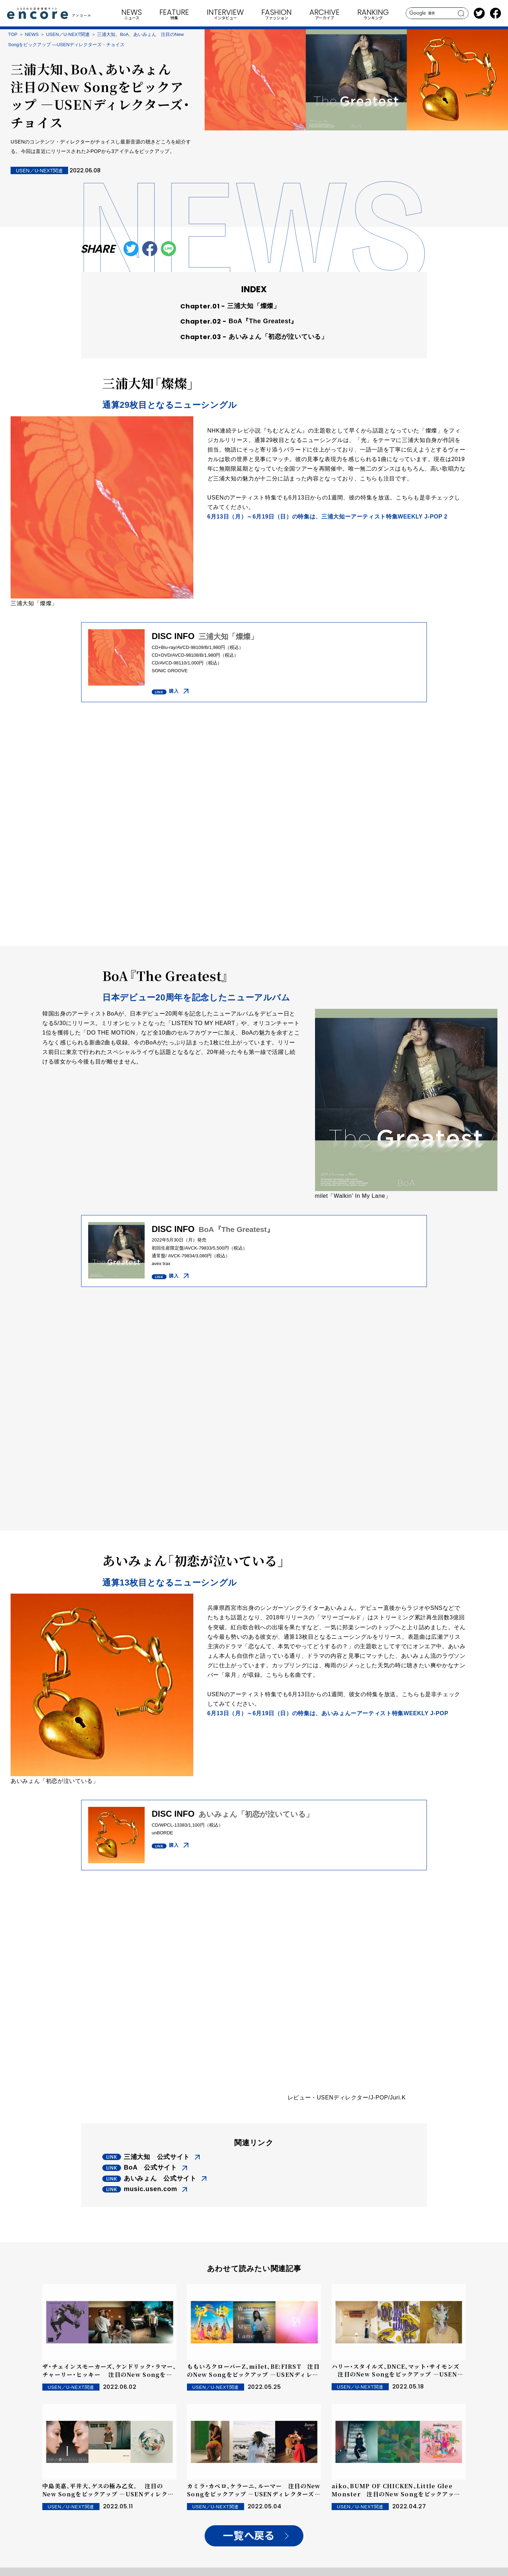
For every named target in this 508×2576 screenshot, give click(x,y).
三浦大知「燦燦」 (253, 305)
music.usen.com (150, 2188)
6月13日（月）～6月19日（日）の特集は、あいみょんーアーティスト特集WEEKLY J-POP (327, 1713)
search (461, 13)
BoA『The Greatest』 (263, 321)
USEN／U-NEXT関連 (68, 34)
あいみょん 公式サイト (160, 2178)
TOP (13, 34)
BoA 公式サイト (150, 2167)
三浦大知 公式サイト (157, 2156)
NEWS (32, 34)
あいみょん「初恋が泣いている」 (278, 336)
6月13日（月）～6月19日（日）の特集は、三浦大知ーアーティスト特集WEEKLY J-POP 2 (327, 517)
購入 (174, 691)
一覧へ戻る (248, 2536)
